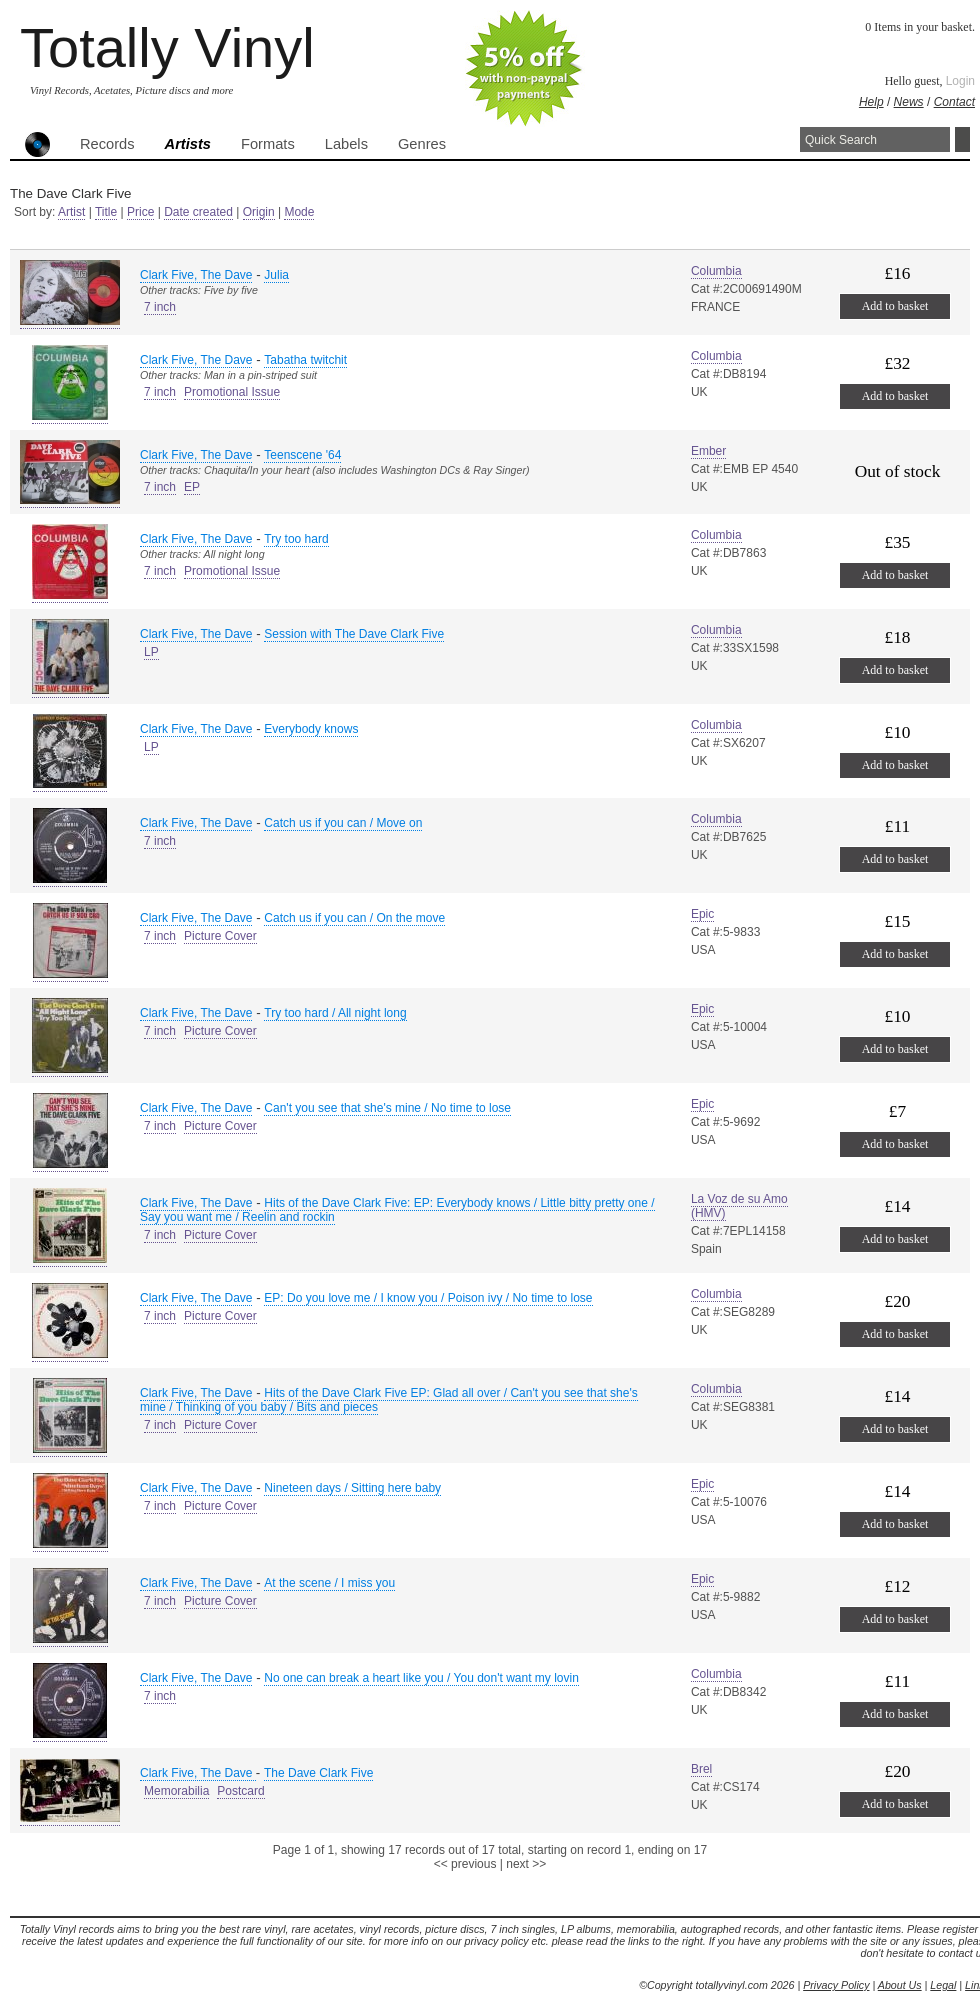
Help (871, 102)
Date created (198, 212)
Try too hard (296, 539)
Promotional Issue (232, 392)
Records (107, 144)
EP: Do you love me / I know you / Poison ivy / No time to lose (428, 1298)
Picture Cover (220, 936)
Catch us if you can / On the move (354, 918)
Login (960, 81)
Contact (954, 102)
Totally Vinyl (167, 47)
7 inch (160, 307)
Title (106, 212)
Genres (422, 144)
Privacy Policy (836, 1985)
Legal (943, 1985)
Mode (299, 212)
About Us (900, 1985)
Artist (71, 212)
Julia (276, 275)
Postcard (240, 1791)
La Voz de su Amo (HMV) (739, 1206)
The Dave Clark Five (318, 1773)
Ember (708, 451)
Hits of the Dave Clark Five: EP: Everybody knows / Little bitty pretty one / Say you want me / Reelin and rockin (397, 1210)
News (909, 102)
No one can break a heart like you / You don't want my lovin (421, 1678)
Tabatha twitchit (305, 360)
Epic (702, 914)
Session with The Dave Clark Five (354, 634)
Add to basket (895, 306)
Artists (188, 144)
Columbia (716, 271)
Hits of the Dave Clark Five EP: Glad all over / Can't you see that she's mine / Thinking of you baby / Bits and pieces (389, 1400)
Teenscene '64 (302, 455)
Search (962, 139)
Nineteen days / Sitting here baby (352, 1488)
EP (192, 487)
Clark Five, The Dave (196, 275)
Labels (346, 144)
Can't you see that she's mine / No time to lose (387, 1108)
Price (140, 212)
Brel (701, 1769)
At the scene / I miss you (329, 1583)
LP (151, 652)
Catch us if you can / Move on (343, 823)
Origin (259, 212)
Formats (268, 144)
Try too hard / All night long (335, 1013)
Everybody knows (311, 729)
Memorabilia (176, 1791)
